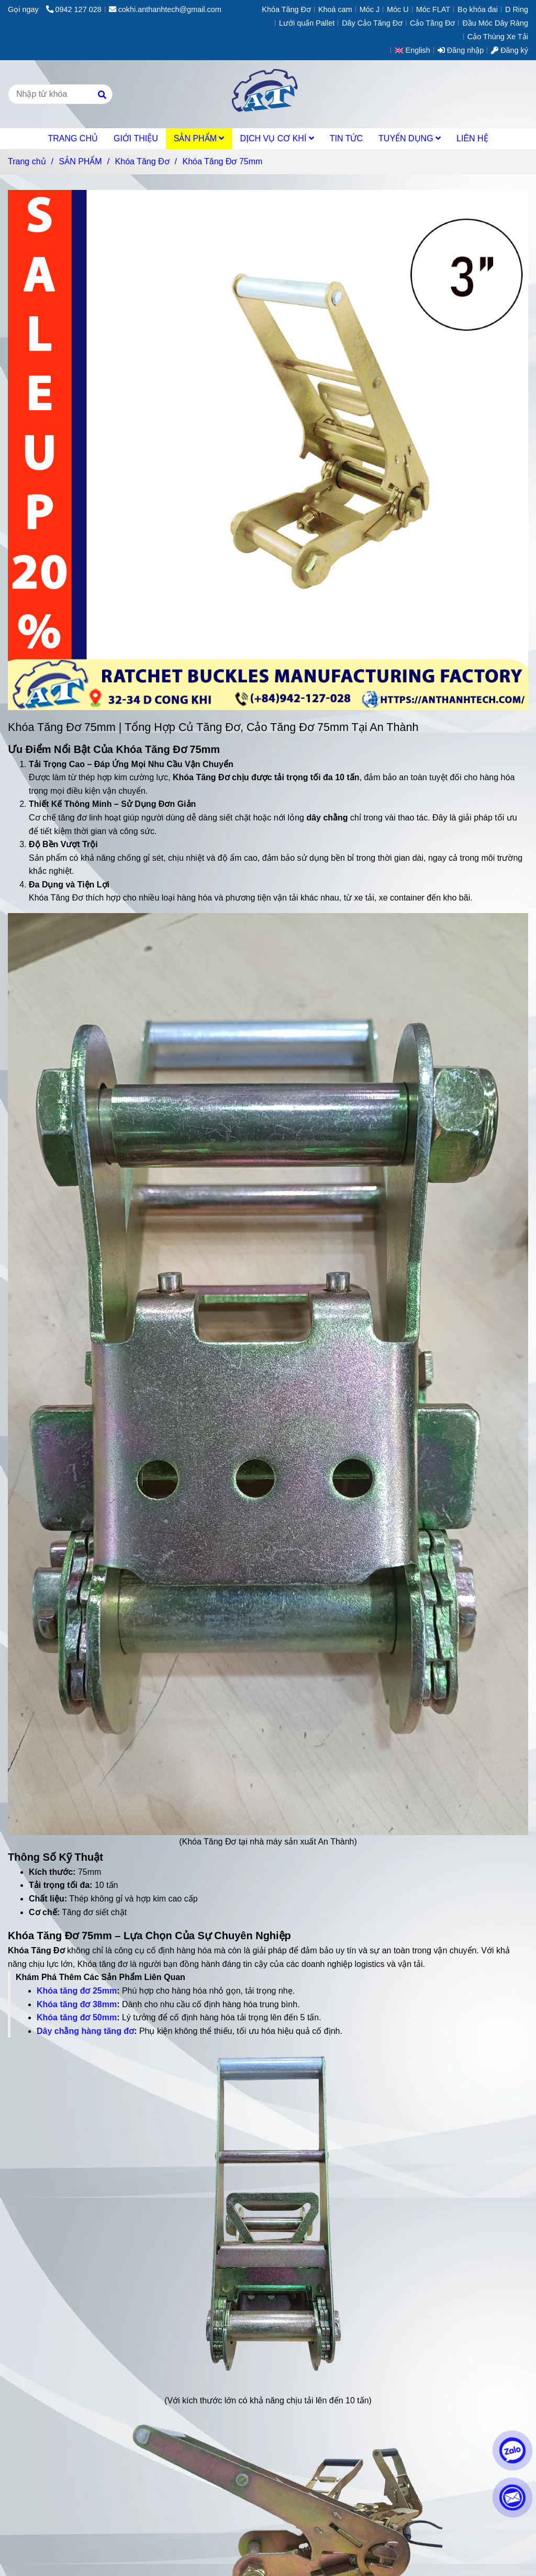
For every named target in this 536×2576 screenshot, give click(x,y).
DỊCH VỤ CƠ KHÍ (277, 138)
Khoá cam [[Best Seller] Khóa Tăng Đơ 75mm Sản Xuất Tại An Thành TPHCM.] (335, 9)
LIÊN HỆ (472, 138)
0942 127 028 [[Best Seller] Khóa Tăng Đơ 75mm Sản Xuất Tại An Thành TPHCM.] (74, 9)
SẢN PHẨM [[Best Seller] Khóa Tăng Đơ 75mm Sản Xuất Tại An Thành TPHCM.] (80, 161)
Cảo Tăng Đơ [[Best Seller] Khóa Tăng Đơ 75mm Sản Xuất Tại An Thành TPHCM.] (432, 23)
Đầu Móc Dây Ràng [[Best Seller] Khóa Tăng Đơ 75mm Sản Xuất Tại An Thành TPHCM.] (495, 23)
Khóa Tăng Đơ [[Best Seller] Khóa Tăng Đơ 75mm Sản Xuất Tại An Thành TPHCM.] (286, 9)
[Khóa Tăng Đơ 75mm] (268, 94)
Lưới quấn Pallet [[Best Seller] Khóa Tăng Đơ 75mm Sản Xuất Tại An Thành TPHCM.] (306, 23)
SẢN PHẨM (199, 138)
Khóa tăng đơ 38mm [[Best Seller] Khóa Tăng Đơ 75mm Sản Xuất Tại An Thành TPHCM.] (77, 2004)
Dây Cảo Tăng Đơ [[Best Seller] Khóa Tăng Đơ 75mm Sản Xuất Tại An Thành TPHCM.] (372, 23)
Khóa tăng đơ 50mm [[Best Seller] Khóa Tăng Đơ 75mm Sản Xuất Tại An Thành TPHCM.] (77, 2017)
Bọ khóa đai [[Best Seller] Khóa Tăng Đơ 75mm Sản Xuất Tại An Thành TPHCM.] (477, 9)
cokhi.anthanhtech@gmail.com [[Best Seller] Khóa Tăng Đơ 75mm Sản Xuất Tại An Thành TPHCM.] (165, 9)
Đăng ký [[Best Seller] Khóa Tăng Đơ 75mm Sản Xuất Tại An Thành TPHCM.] (509, 50)
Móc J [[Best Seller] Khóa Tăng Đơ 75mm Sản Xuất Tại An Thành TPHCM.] (369, 9)
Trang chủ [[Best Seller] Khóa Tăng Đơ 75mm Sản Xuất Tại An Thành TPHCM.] (27, 161)
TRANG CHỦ (73, 138)
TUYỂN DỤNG (409, 138)
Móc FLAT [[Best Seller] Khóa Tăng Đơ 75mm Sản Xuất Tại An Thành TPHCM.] (433, 9)
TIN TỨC (346, 138)
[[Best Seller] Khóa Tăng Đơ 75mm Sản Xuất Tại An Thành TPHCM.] (268, 1373)
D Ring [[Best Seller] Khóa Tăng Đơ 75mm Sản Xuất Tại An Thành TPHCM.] (516, 9)
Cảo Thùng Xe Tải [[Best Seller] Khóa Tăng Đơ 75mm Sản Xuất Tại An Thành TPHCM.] (497, 36)
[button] (415, 50)
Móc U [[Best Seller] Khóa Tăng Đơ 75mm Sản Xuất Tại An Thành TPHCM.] (398, 9)
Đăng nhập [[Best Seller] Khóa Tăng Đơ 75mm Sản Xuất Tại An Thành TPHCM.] (461, 50)
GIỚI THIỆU (136, 138)
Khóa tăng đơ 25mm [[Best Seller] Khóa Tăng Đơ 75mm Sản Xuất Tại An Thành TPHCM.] (77, 1990)
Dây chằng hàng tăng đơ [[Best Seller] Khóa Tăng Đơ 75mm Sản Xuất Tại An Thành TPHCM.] (85, 2031)
